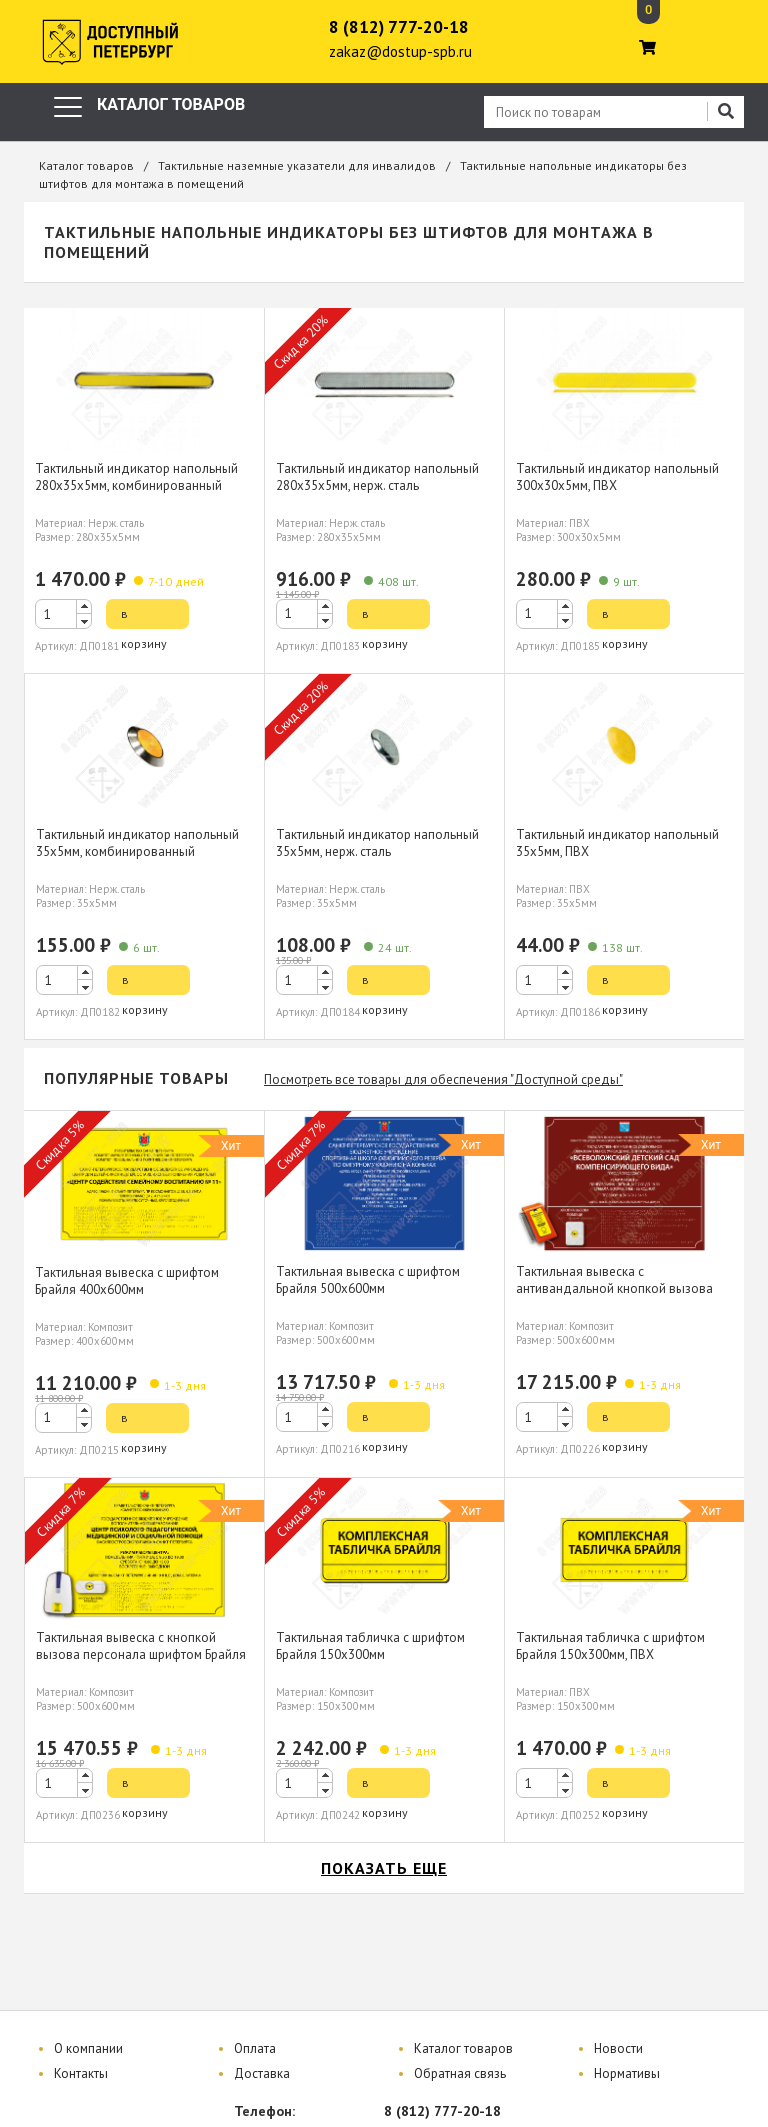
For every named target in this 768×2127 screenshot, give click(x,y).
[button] (84, 606)
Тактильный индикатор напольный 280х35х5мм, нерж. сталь (377, 477)
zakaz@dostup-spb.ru (400, 51)
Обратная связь (460, 2073)
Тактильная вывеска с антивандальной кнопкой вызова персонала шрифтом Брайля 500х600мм (614, 1297)
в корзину (144, 617)
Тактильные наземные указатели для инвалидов (297, 165)
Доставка (262, 2073)
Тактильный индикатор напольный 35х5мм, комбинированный (137, 843)
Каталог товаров (86, 165)
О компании (88, 2048)
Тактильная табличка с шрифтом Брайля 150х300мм (370, 1646)
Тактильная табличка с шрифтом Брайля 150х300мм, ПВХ (610, 1646)
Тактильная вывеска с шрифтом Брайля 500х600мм (368, 1280)
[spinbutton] (63, 614)
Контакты (81, 2073)
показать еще (384, 1868)
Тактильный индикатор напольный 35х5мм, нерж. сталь (377, 843)
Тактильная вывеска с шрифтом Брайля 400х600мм (127, 1281)
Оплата (255, 2048)
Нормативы (627, 2073)
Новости (618, 2048)
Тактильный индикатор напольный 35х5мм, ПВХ (617, 843)
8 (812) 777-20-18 (399, 27)
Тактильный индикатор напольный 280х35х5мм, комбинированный (136, 477)
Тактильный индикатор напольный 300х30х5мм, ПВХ (617, 477)
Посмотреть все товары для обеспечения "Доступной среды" (443, 1079)
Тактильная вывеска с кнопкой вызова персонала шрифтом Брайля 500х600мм (141, 1654)
